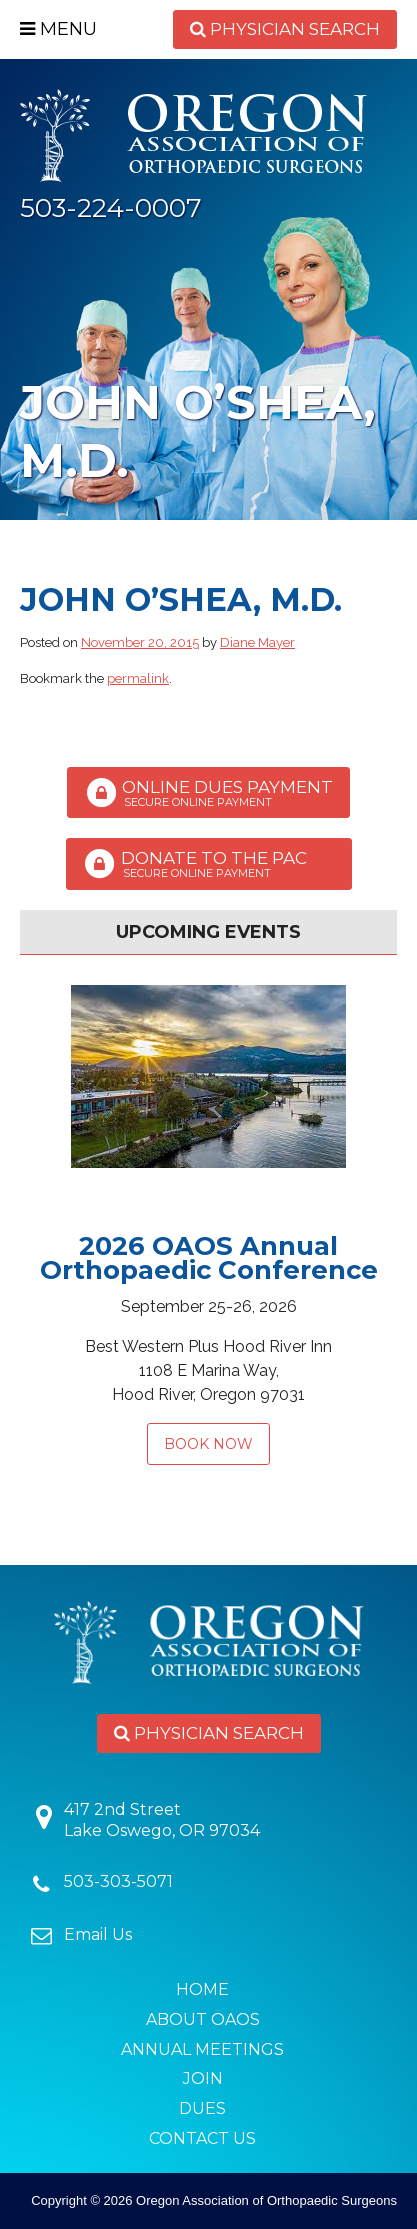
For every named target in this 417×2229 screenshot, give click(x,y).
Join (203, 2078)
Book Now (208, 1444)
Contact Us (202, 2138)
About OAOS (203, 2019)
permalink (138, 678)
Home (202, 1989)
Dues (202, 2108)
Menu (58, 29)
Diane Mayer (257, 642)
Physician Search (285, 29)
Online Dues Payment (208, 793)
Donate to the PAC (209, 864)
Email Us (98, 1934)
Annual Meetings (202, 2049)
